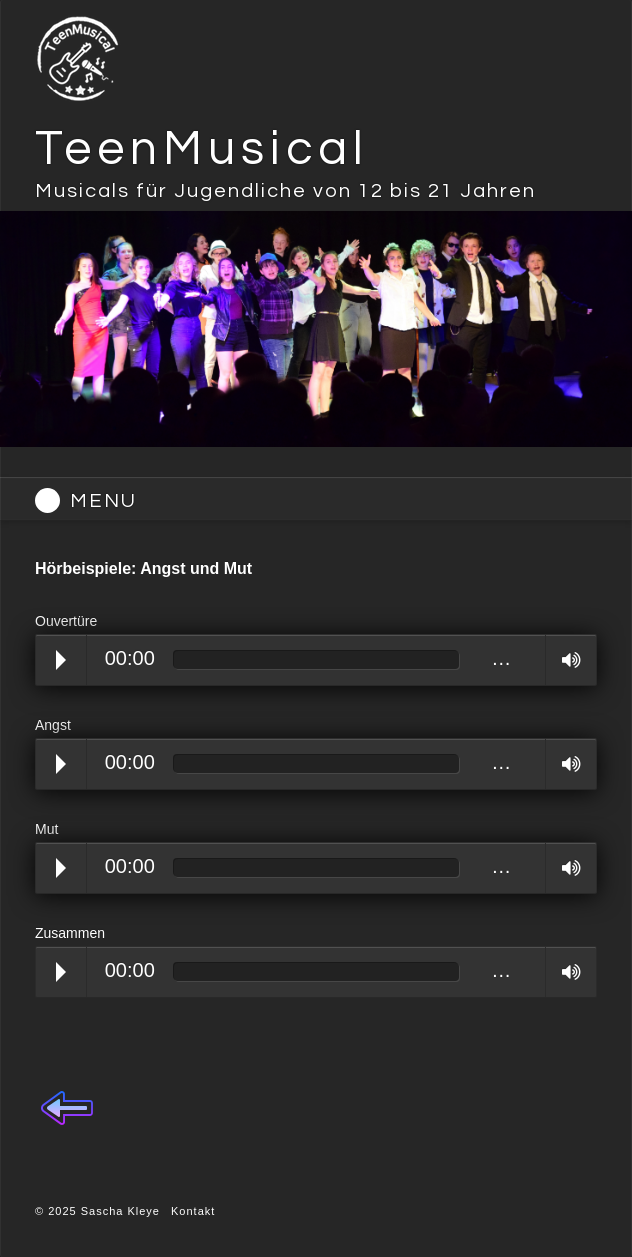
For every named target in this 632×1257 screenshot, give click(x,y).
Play (61, 660)
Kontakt (193, 1211)
